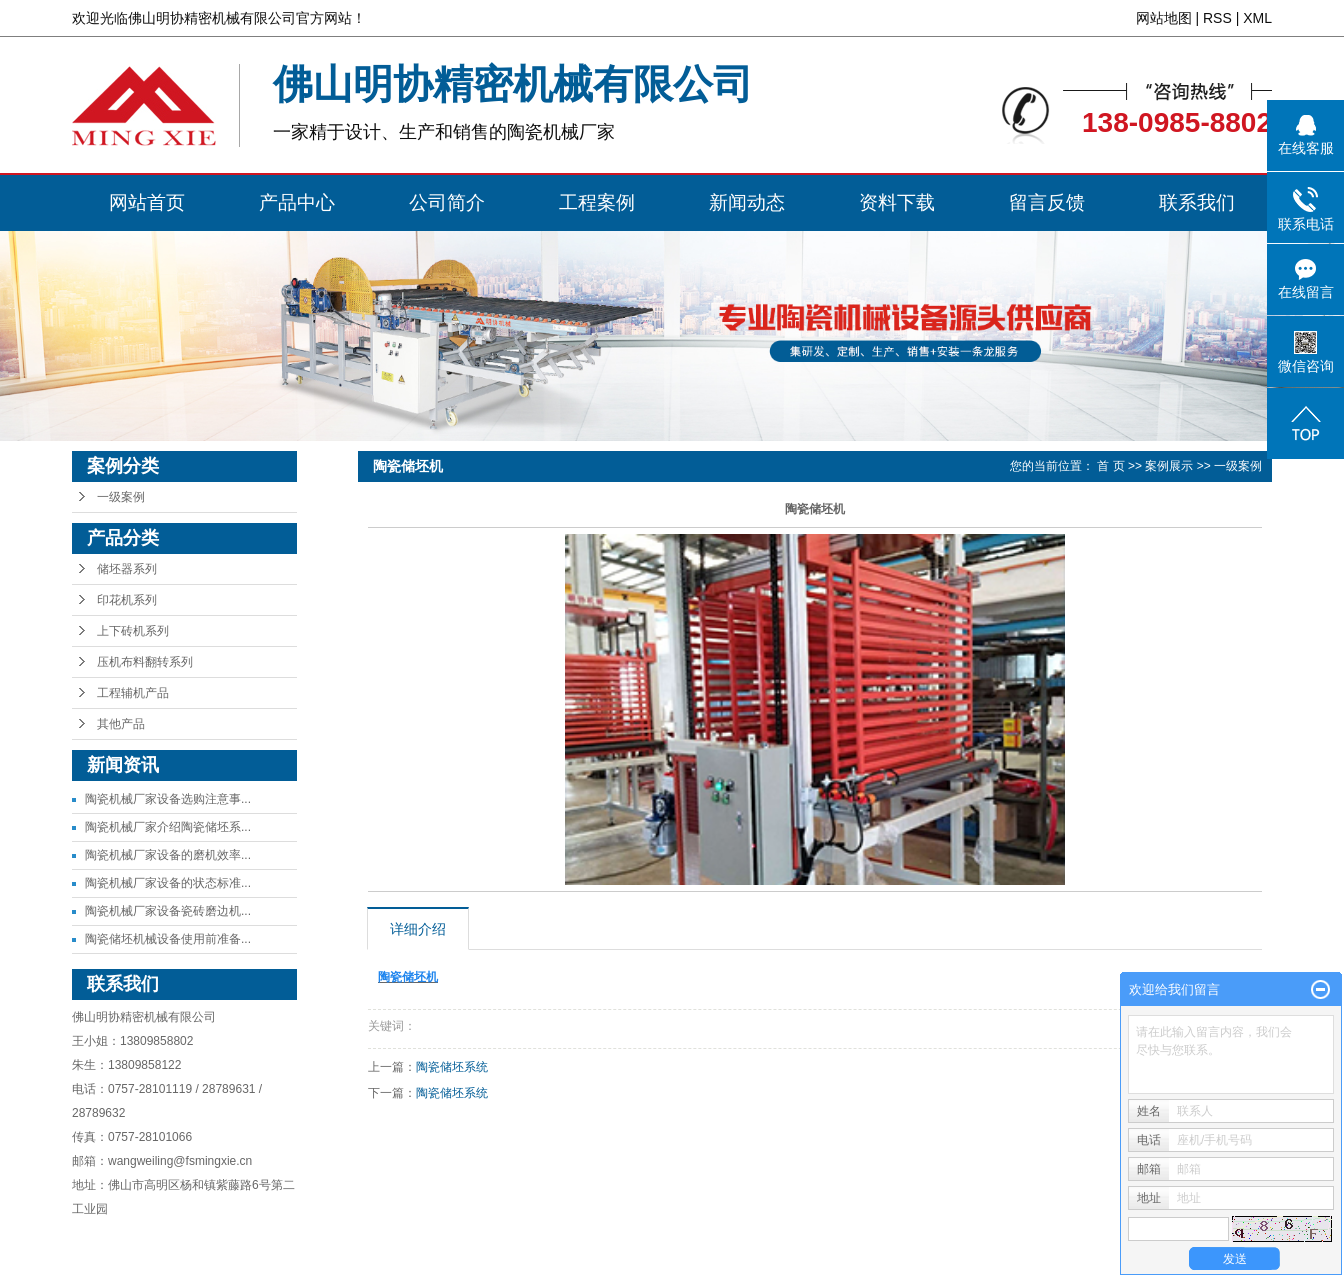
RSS (1217, 18)
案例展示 (1169, 466)
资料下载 (897, 202)
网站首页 (147, 202)
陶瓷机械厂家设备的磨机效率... (168, 855)
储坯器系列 (127, 569)
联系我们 (1197, 202)
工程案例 (597, 202)
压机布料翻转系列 (145, 662)
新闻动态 (747, 202)
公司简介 (447, 202)
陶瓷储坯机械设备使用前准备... (168, 939)
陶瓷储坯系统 (452, 1067)
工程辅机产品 (133, 693)
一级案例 (121, 497)
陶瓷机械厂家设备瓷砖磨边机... (168, 911)
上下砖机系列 (133, 631)
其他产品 (121, 724)
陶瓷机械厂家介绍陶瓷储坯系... (168, 827)
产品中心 (297, 202)
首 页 (1110, 466)
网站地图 (1164, 18)
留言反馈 (1047, 202)
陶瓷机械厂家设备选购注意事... (168, 799)
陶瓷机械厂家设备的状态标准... (168, 883)
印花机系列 (127, 600)
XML (1257, 18)
